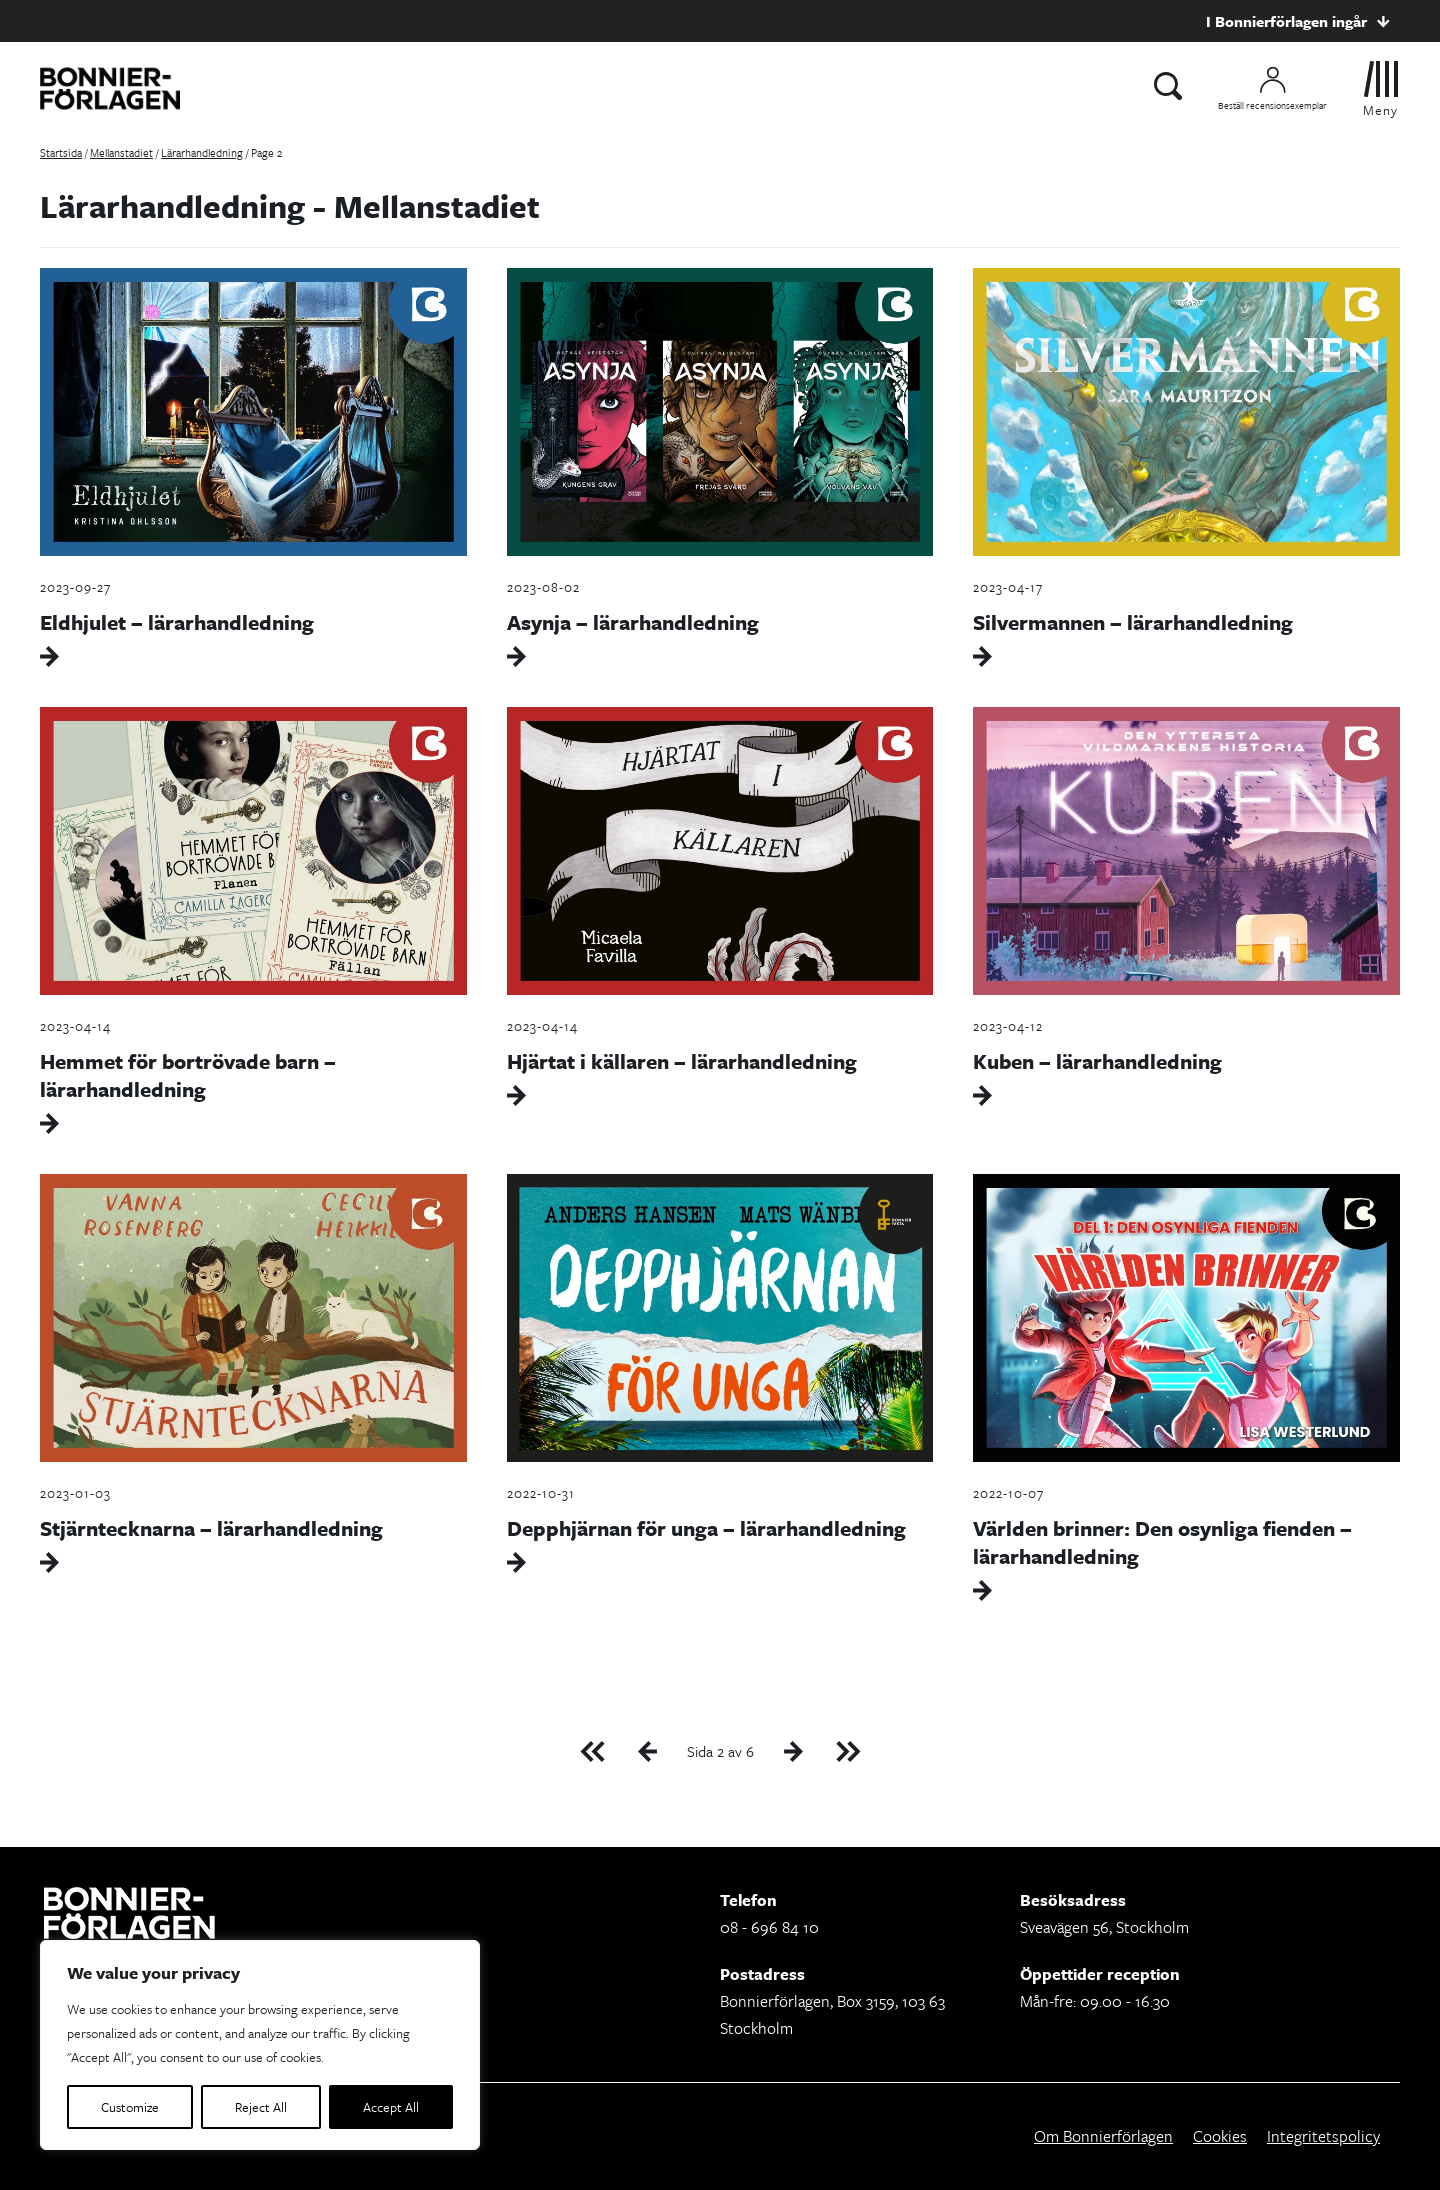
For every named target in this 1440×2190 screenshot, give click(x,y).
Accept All (391, 2107)
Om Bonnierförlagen (1103, 2136)
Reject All (261, 2107)
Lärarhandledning (202, 152)
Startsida (61, 152)
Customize (130, 2107)
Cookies (1220, 2136)
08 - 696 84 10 (769, 1927)
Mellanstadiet (121, 152)
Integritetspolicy (1323, 2136)
